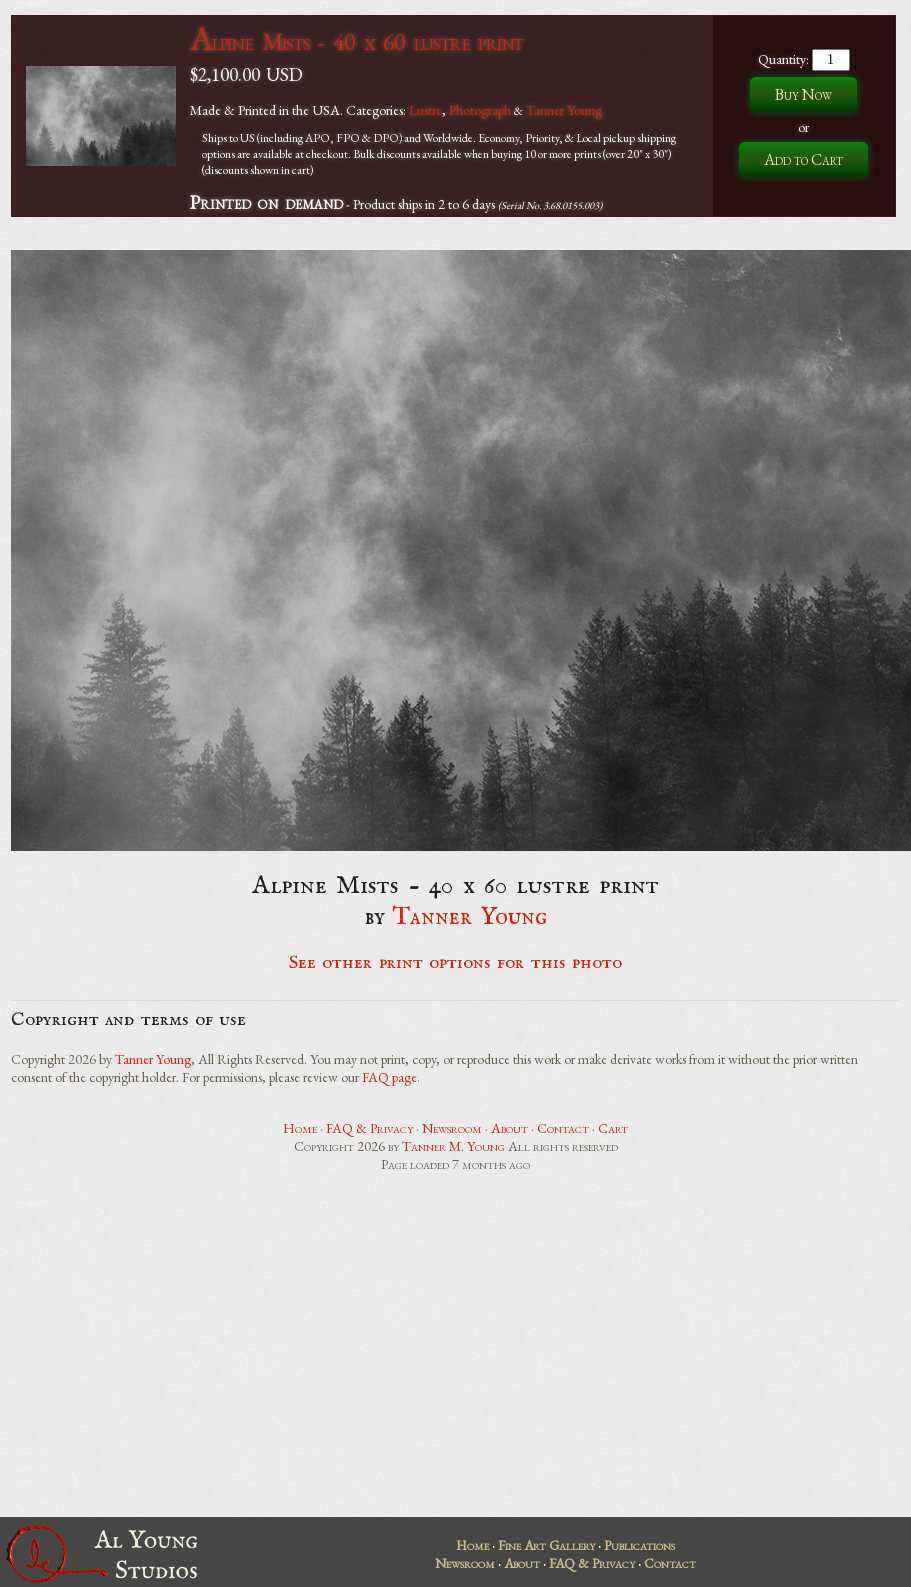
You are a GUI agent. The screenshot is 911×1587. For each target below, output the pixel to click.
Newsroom (452, 1128)
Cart (613, 1128)
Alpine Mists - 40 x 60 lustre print (356, 41)
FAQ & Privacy (369, 1128)
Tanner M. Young (453, 1146)
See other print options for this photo (455, 963)
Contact (563, 1128)
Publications (639, 1545)
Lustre (425, 110)
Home (300, 1128)
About (509, 1128)
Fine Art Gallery (546, 1545)
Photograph (480, 110)
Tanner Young (564, 110)
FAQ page (389, 1077)
